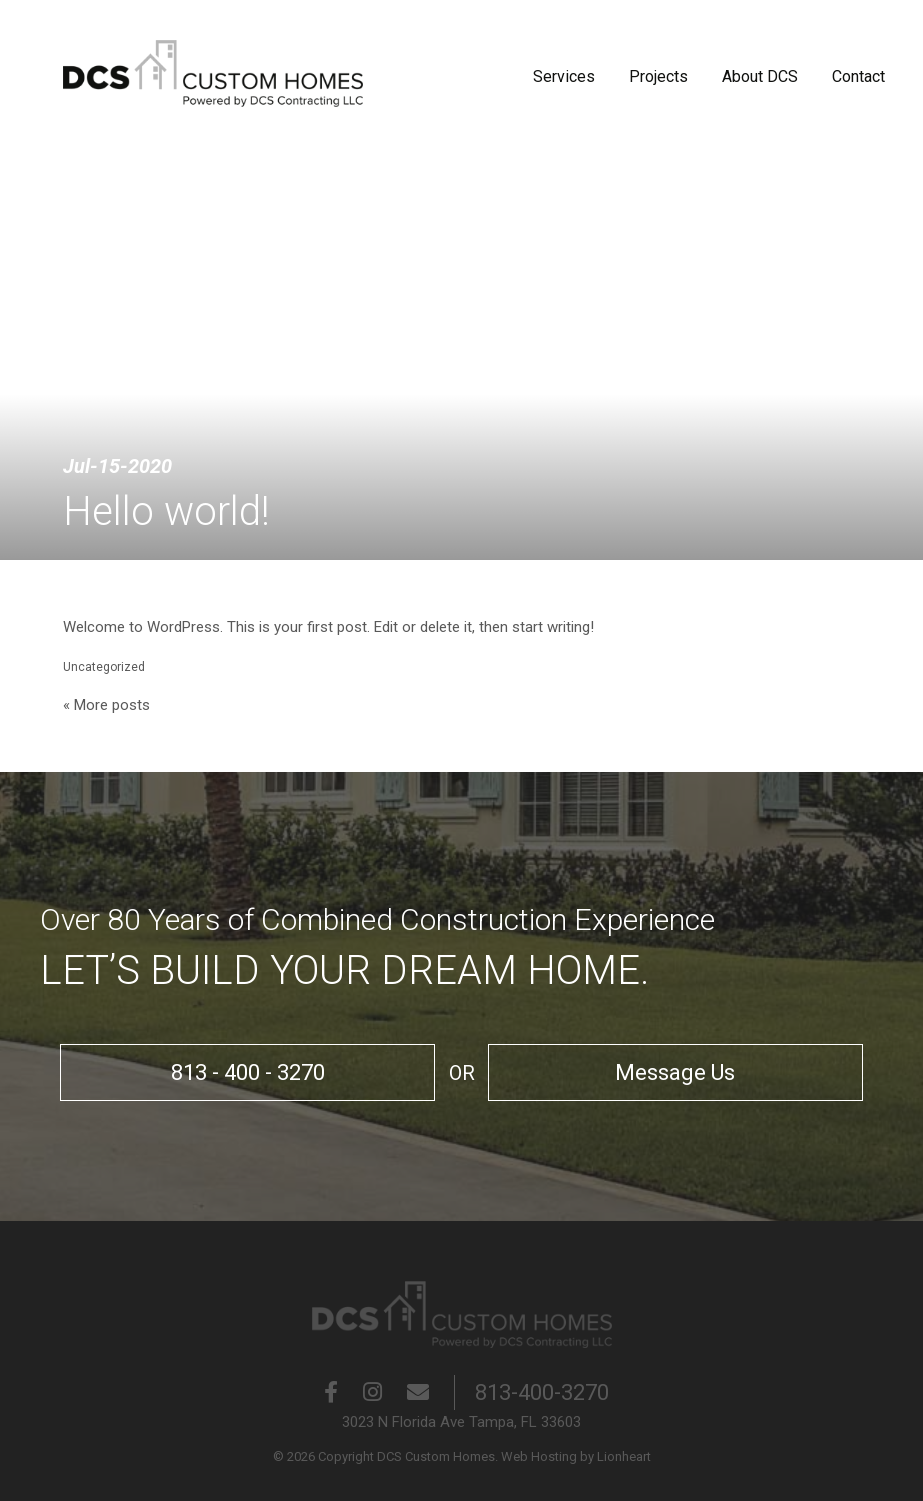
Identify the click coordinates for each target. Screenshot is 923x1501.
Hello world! (166, 511)
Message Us (657, 1072)
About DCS (760, 76)
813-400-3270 (542, 1392)
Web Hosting (539, 1456)
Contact (858, 76)
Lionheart (624, 1456)
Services (564, 76)
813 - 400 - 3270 (266, 1072)
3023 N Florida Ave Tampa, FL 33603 (461, 1422)
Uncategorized (104, 667)
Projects (658, 76)
